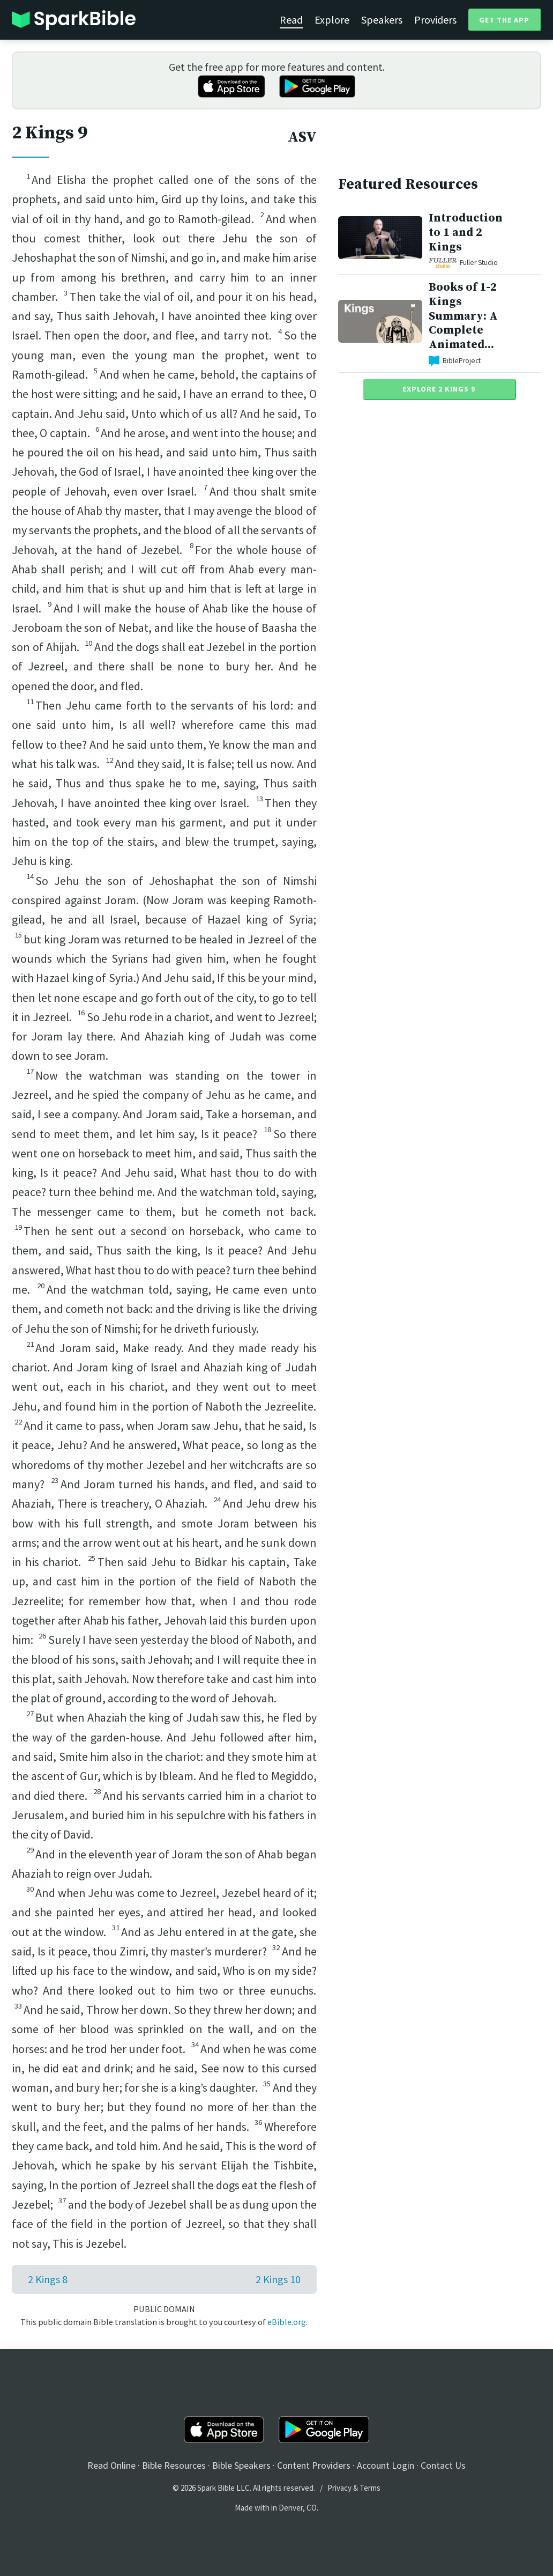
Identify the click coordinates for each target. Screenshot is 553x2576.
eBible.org (286, 2321)
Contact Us (443, 2465)
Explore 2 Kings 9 (438, 389)
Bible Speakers (241, 2465)
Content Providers (313, 2465)
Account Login (385, 2465)
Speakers (381, 19)
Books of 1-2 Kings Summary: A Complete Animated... (463, 316)
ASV (302, 137)
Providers (435, 19)
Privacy (339, 2488)
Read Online (111, 2465)
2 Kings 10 (278, 2279)
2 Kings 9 (49, 133)
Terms (370, 2488)
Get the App (504, 20)
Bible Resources (174, 2465)
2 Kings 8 (48, 2279)
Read (291, 19)
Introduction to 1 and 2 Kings (466, 232)
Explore (332, 19)
